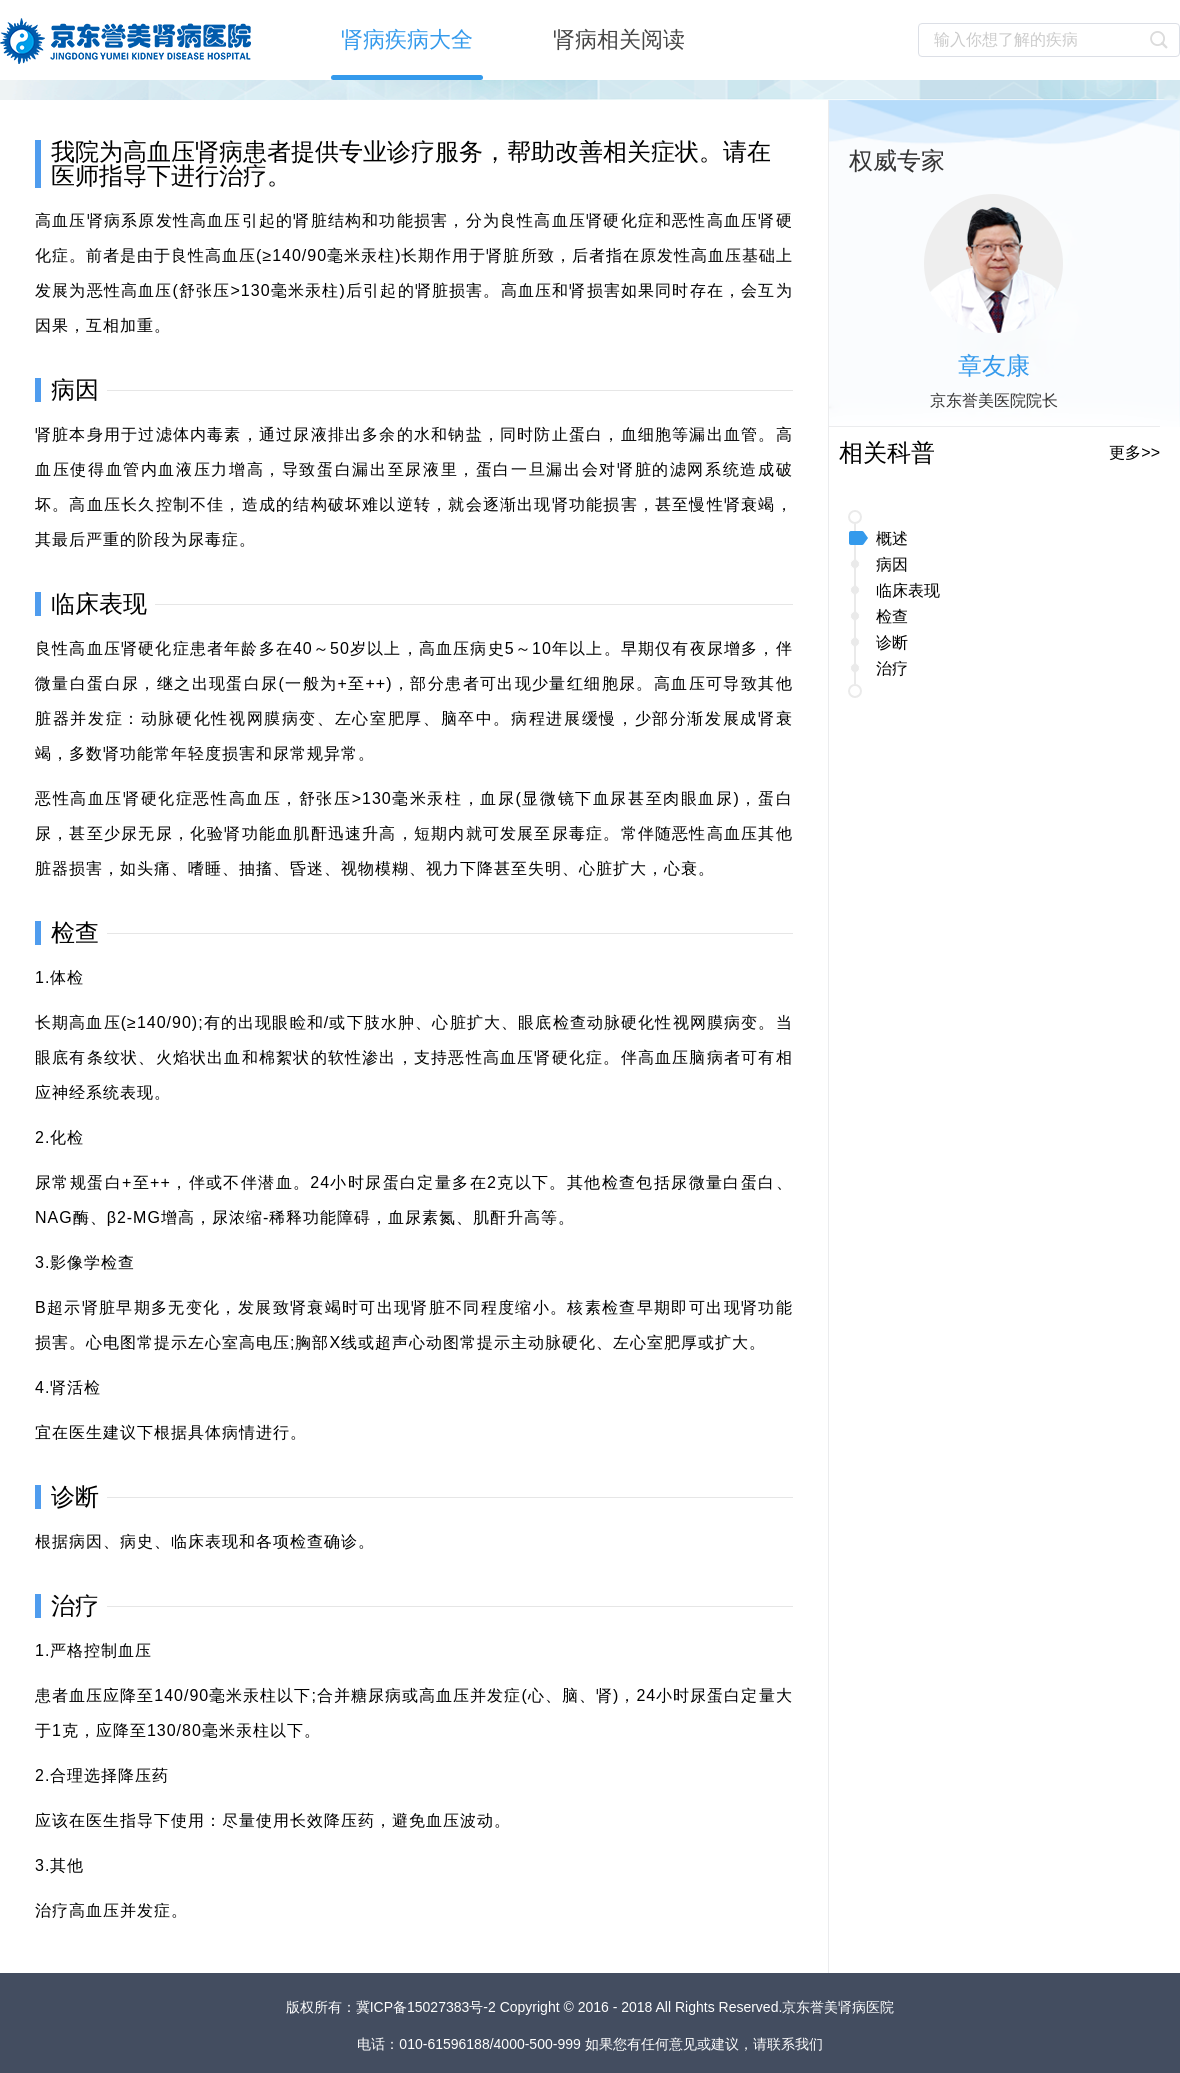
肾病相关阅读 (619, 39)
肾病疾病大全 (407, 39)
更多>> (1134, 452)
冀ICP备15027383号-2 (428, 2007)
